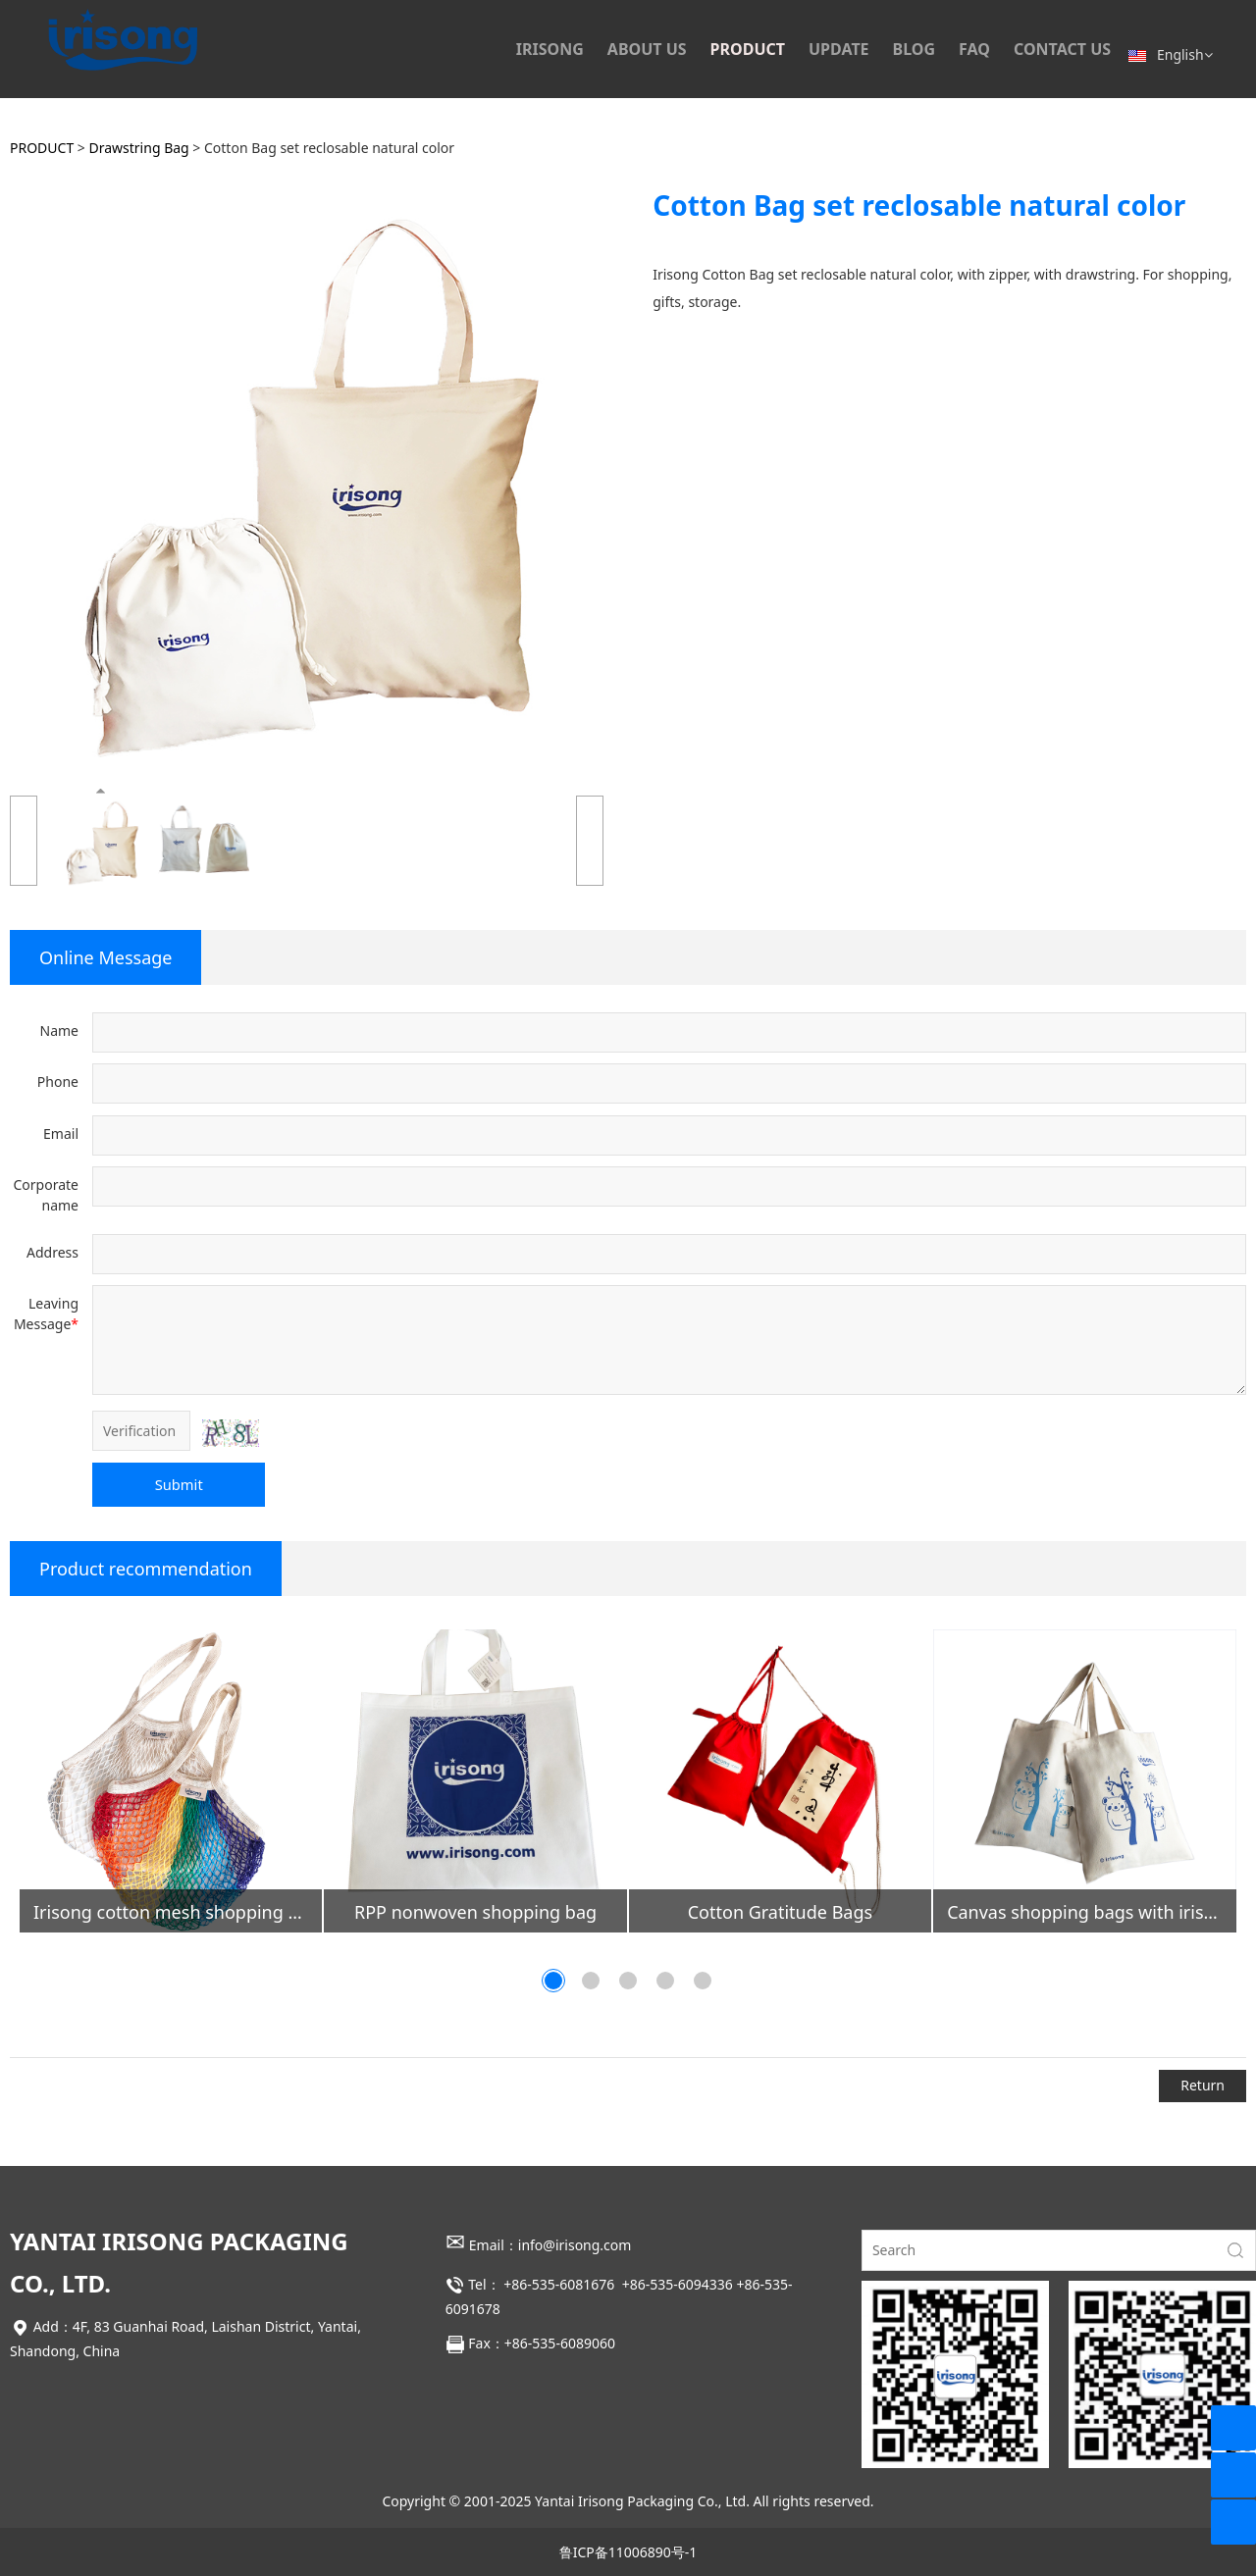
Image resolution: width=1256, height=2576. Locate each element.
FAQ (974, 49)
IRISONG (550, 49)
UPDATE (839, 49)
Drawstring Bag (139, 147)
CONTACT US (1062, 49)
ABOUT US (647, 49)
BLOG (914, 49)
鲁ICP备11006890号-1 (628, 2552)
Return (1202, 2085)
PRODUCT (747, 49)
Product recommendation (145, 1568)
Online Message (105, 957)
